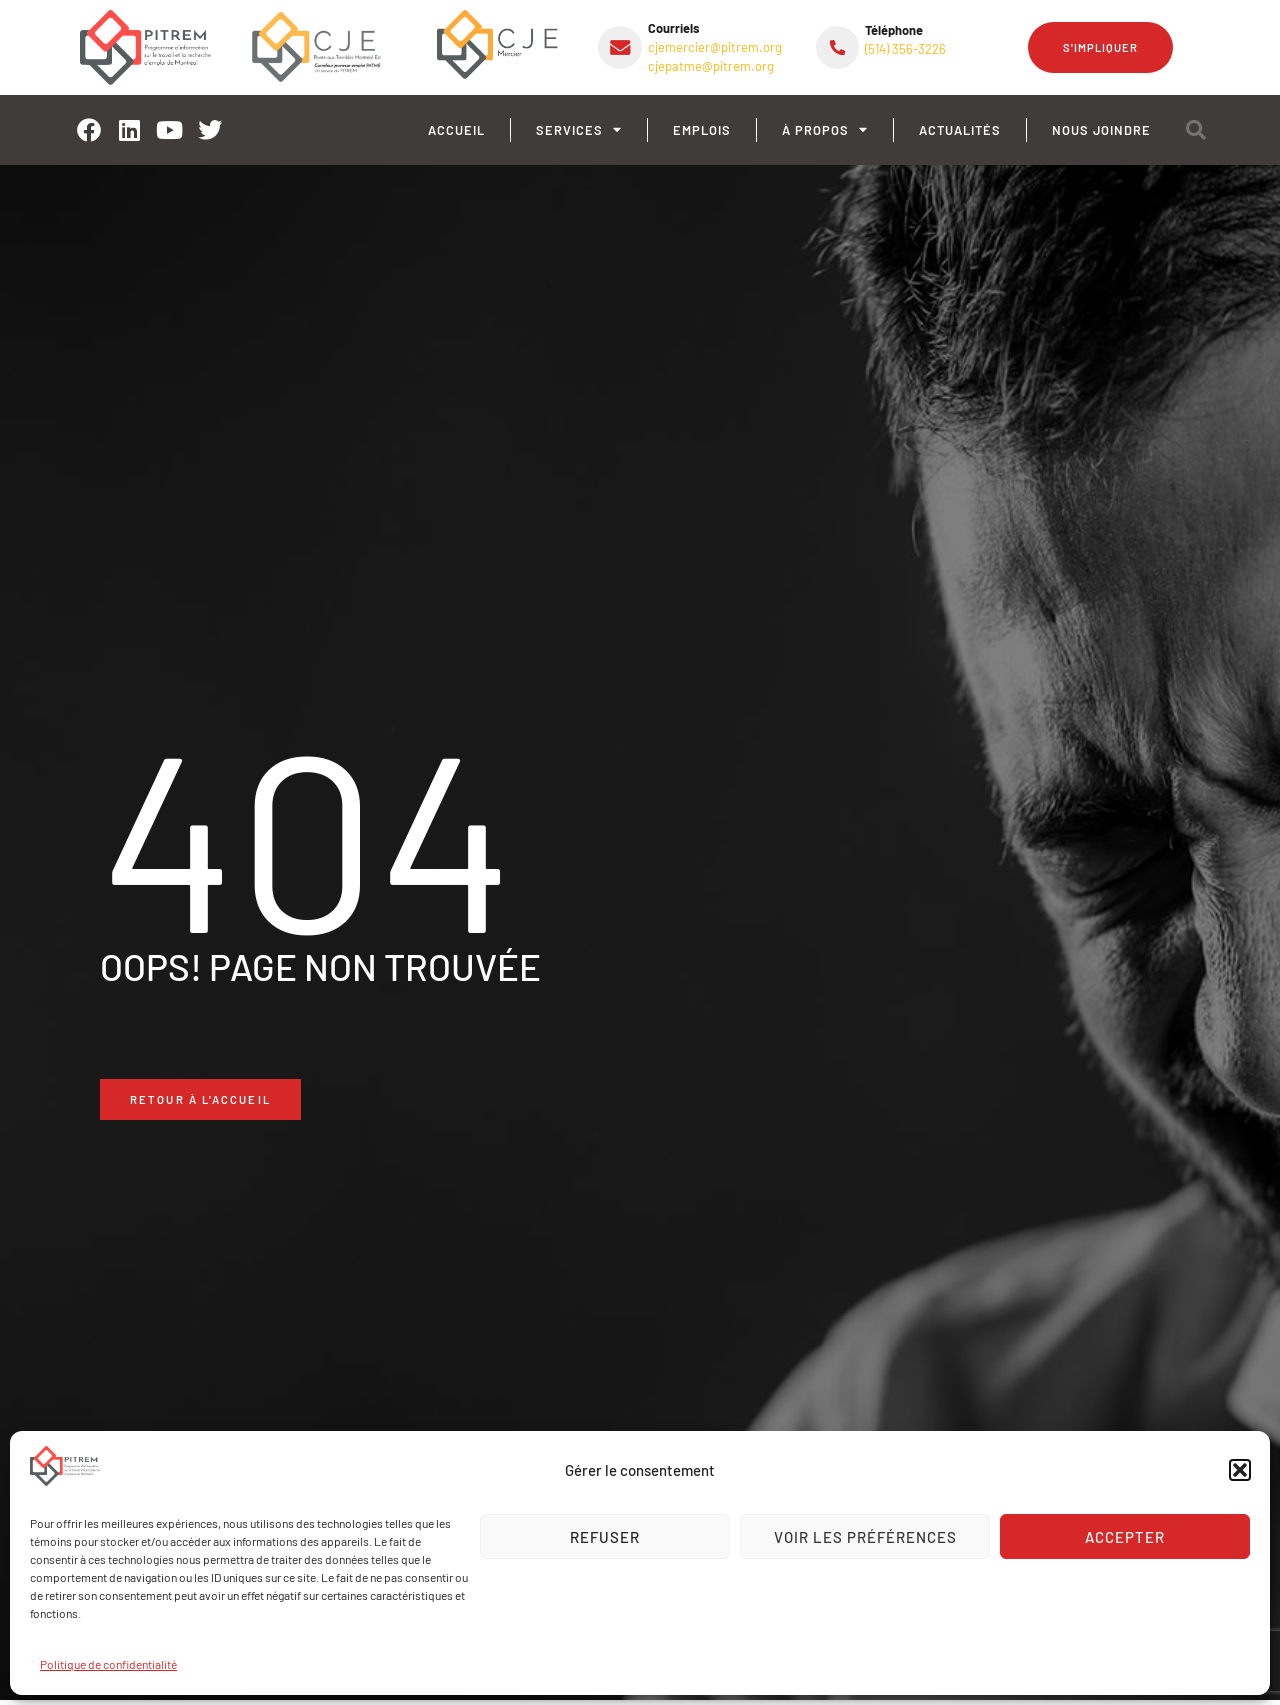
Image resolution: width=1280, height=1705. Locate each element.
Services (579, 130)
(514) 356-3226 (905, 49)
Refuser (605, 1537)
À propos (825, 130)
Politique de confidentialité (108, 1664)
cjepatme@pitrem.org (711, 66)
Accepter (1125, 1537)
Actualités (960, 130)
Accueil (456, 130)
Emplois (702, 130)
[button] (1240, 1470)
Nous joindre (1101, 130)
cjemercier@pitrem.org (715, 47)
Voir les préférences (865, 1537)
